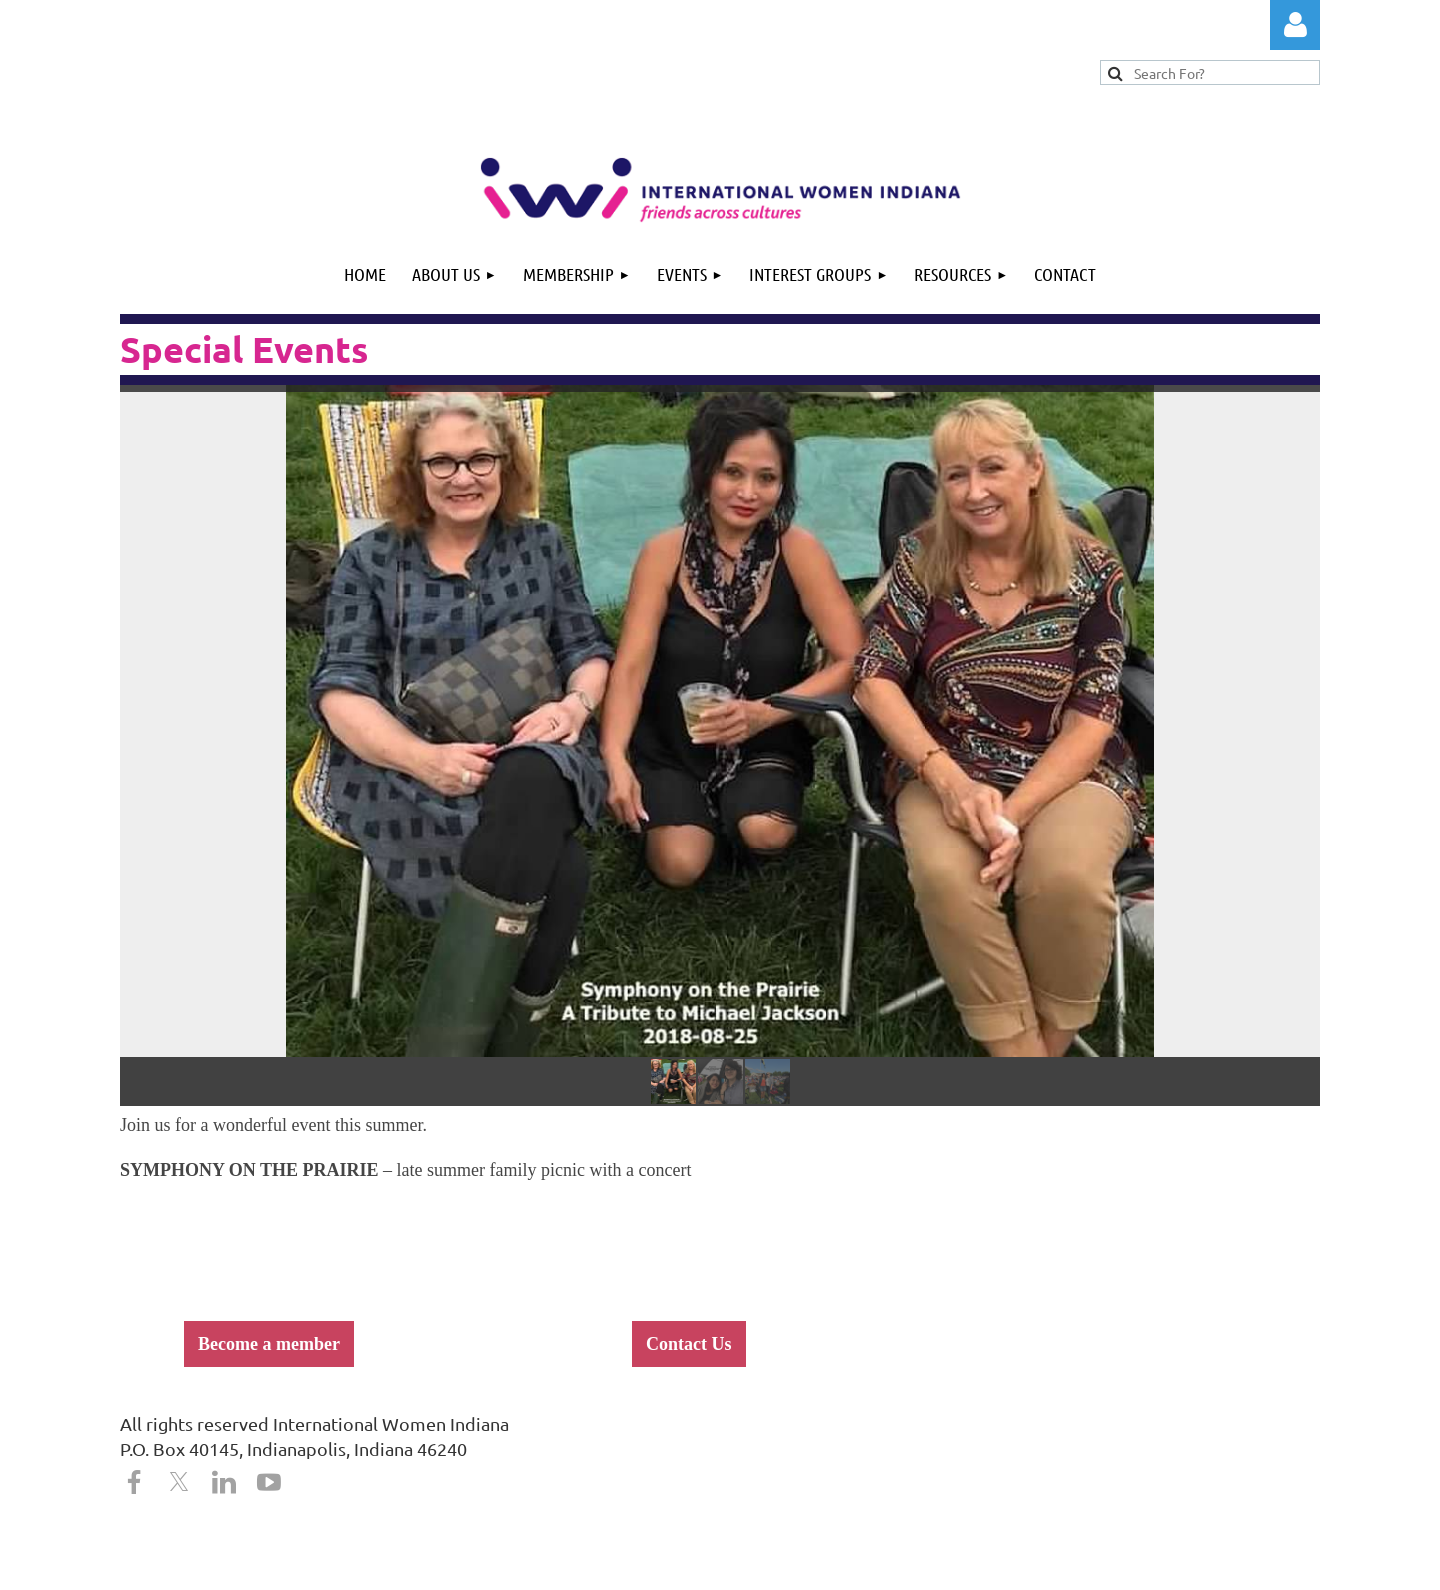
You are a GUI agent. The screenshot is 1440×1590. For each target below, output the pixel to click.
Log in (1295, 25)
